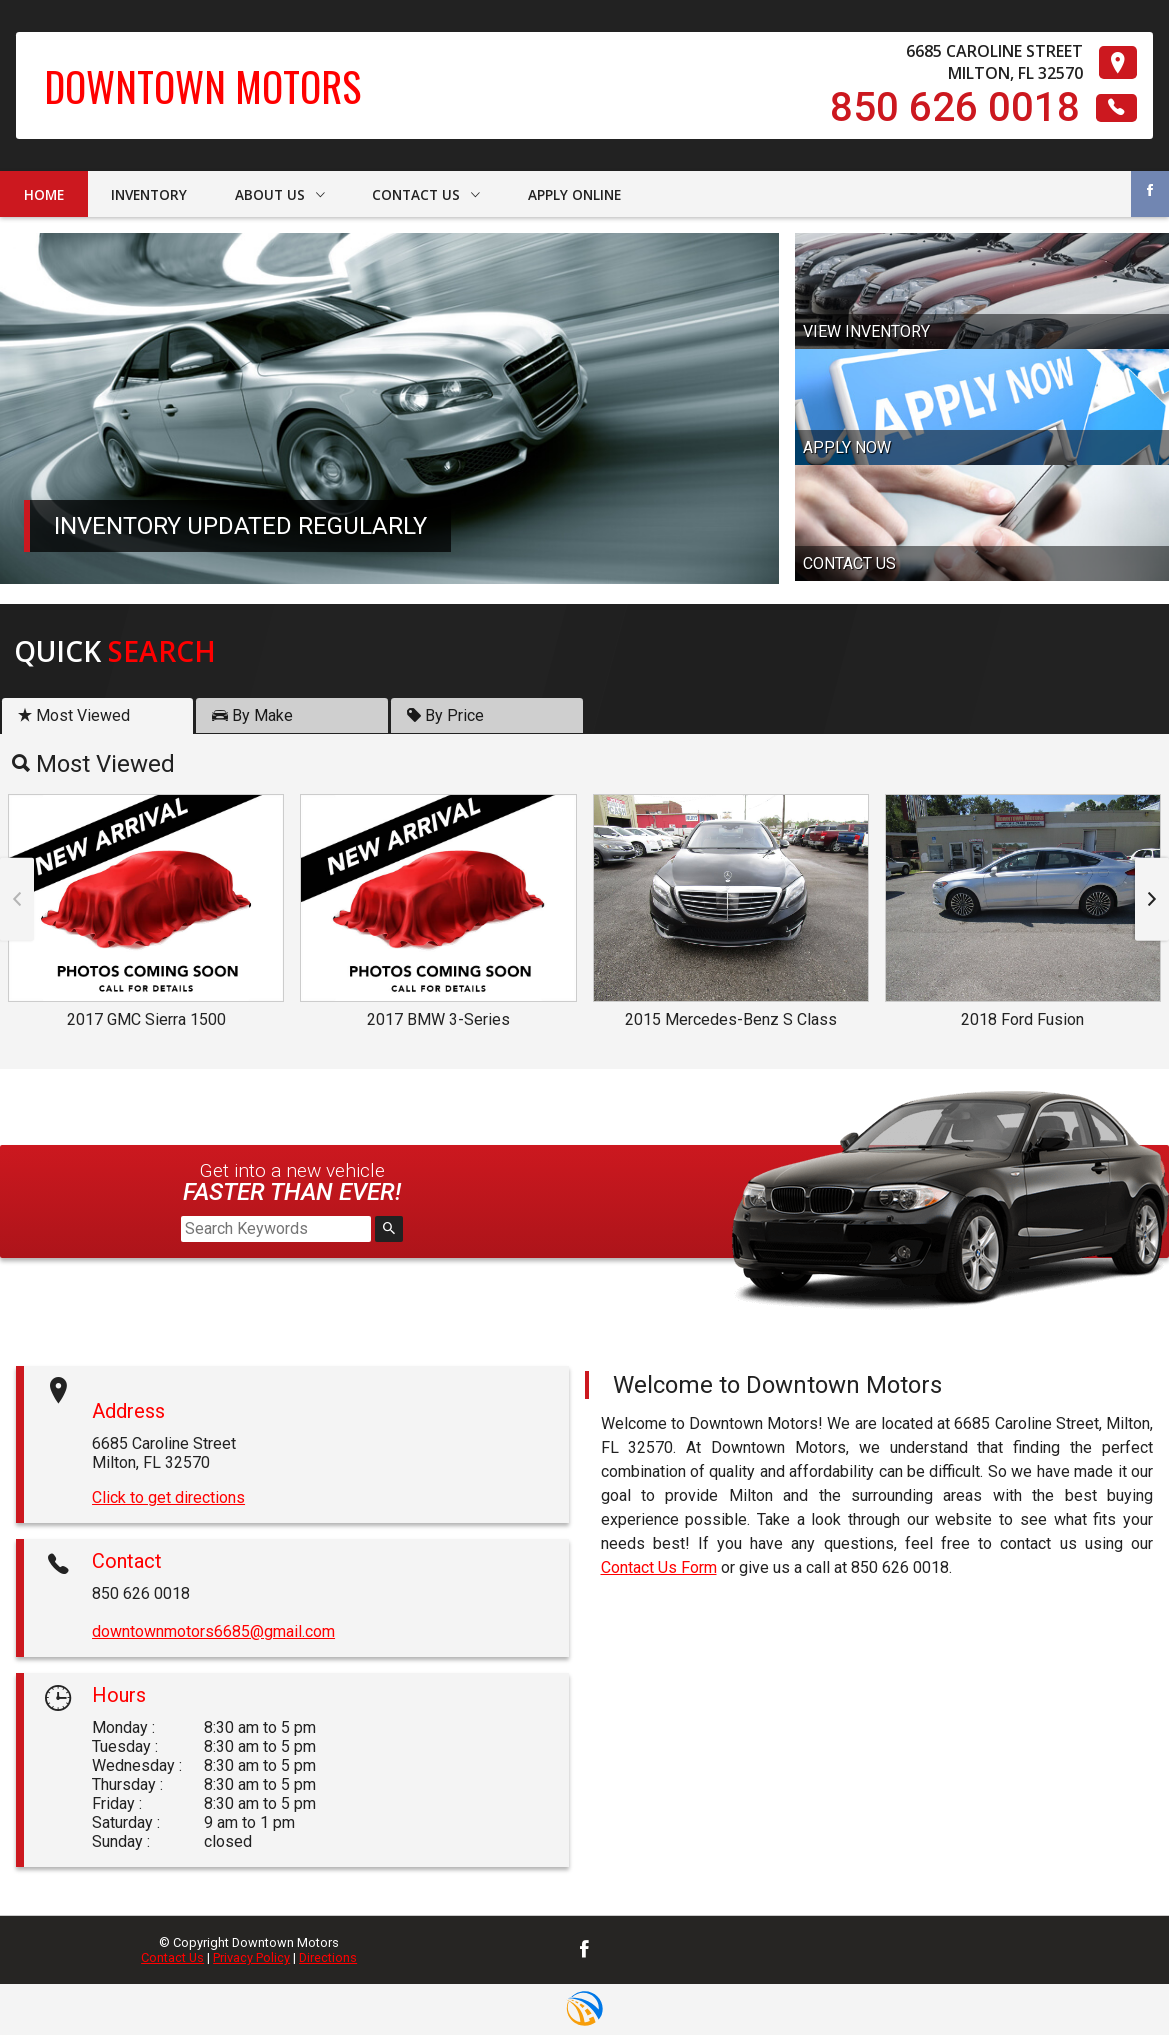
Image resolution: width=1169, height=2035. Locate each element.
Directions (328, 1957)
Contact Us (172, 1957)
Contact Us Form (659, 1567)
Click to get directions (168, 1497)
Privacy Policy (251, 1957)
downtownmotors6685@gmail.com (213, 1631)
